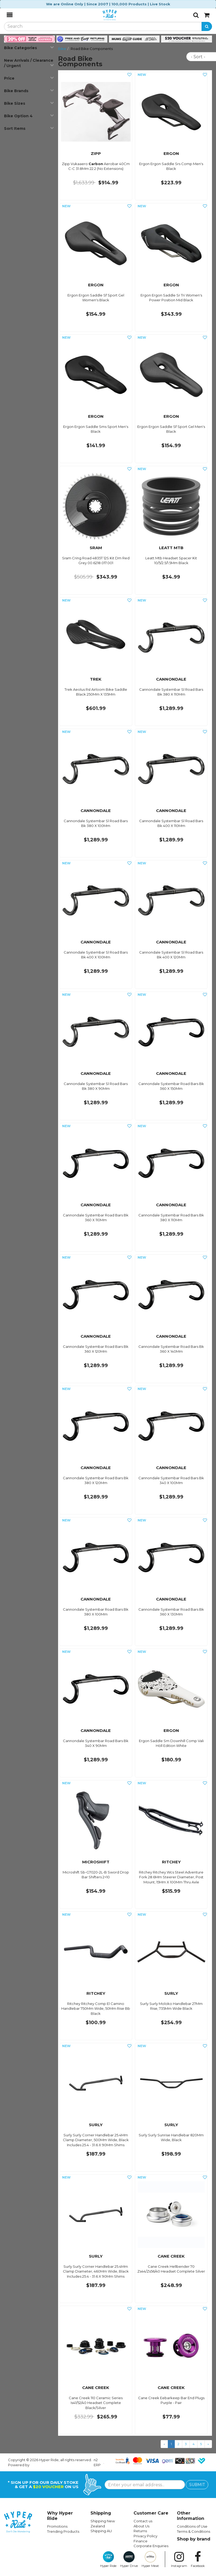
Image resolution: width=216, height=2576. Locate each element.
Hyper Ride (108, 2559)
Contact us (143, 2521)
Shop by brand (193, 2539)
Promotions (57, 2526)
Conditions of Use (192, 2526)
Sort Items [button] (29, 128)
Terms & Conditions (193, 2531)
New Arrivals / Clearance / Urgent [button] (29, 63)
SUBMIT (197, 2484)
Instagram (179, 2559)
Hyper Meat (150, 2559)
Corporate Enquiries (151, 2546)
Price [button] (29, 78)
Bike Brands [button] (29, 90)
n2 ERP (97, 2462)
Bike (62, 48)
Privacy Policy (145, 2536)
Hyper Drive (129, 2559)
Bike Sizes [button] (29, 103)
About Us (141, 2526)
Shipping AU (101, 2531)
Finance (140, 2541)
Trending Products (63, 2531)
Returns (140, 2531)
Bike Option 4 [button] (29, 115)
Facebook (198, 2559)
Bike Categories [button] (29, 47)
